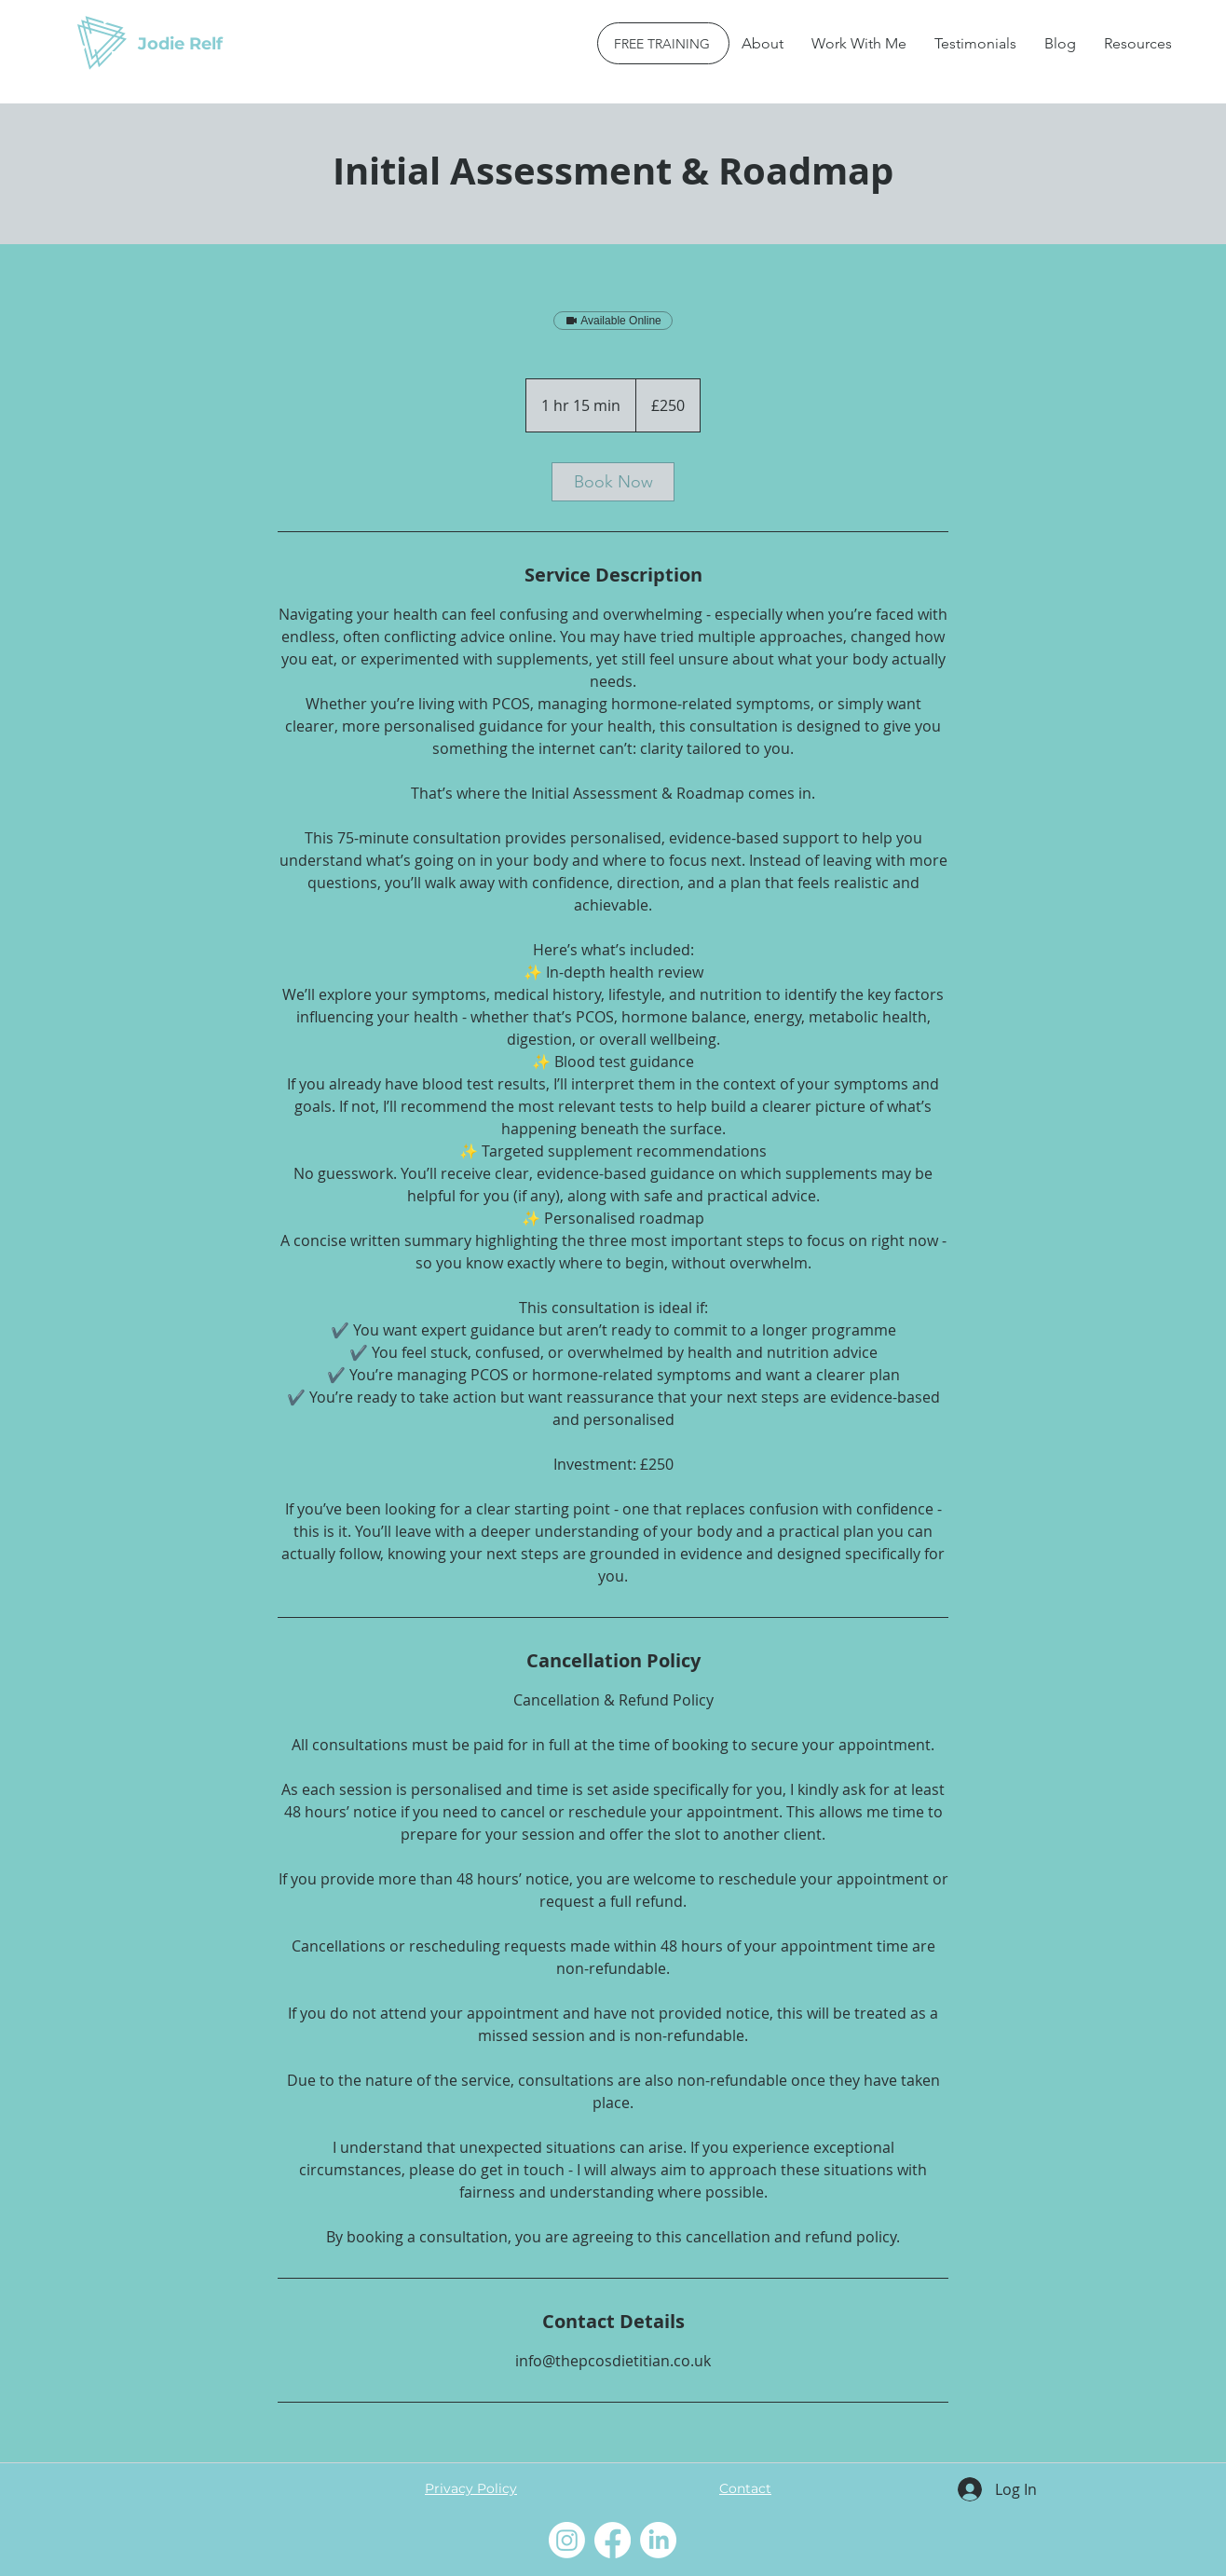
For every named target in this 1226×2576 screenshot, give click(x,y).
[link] (613, 481)
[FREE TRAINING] (663, 43)
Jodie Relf (180, 44)
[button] (858, 43)
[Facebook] (612, 2540)
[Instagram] (567, 2540)
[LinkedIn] (658, 2540)
